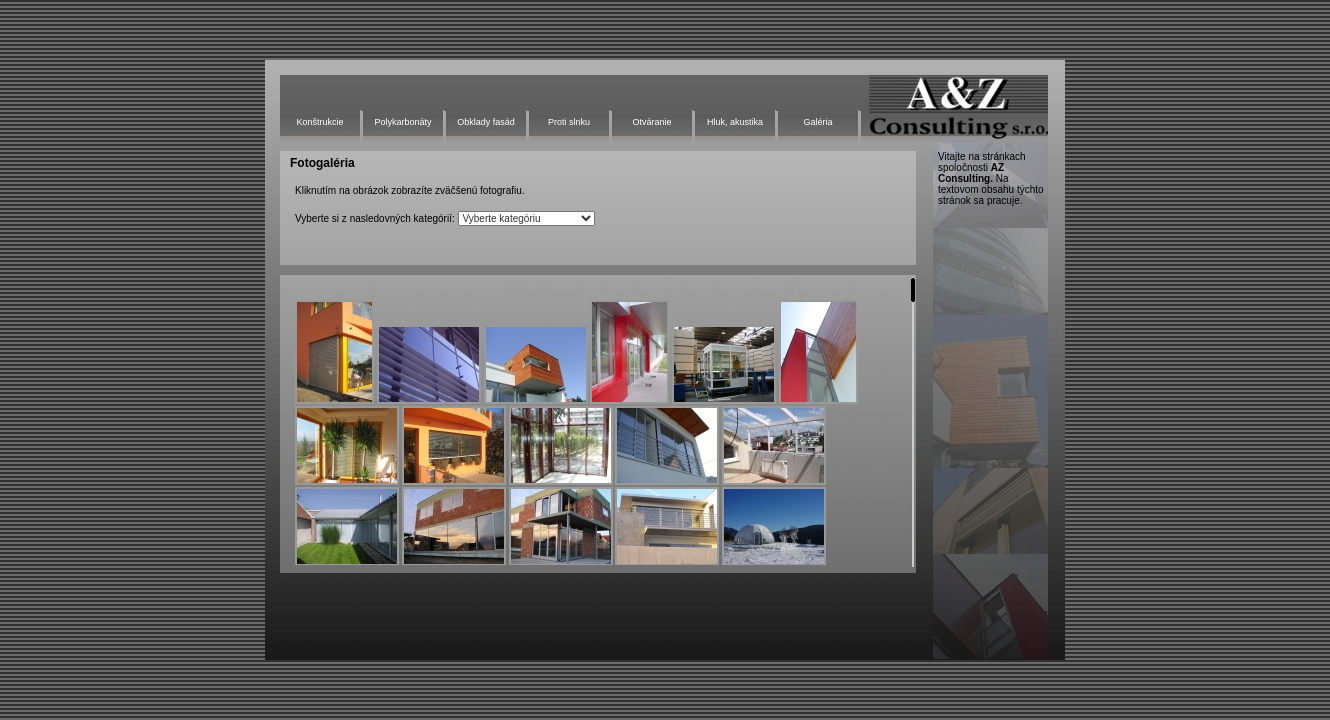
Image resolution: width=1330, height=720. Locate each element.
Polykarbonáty (402, 122)
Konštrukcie (319, 122)
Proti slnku (569, 122)
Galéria (817, 122)
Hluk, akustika (735, 122)
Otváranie (651, 122)
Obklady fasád (486, 122)
